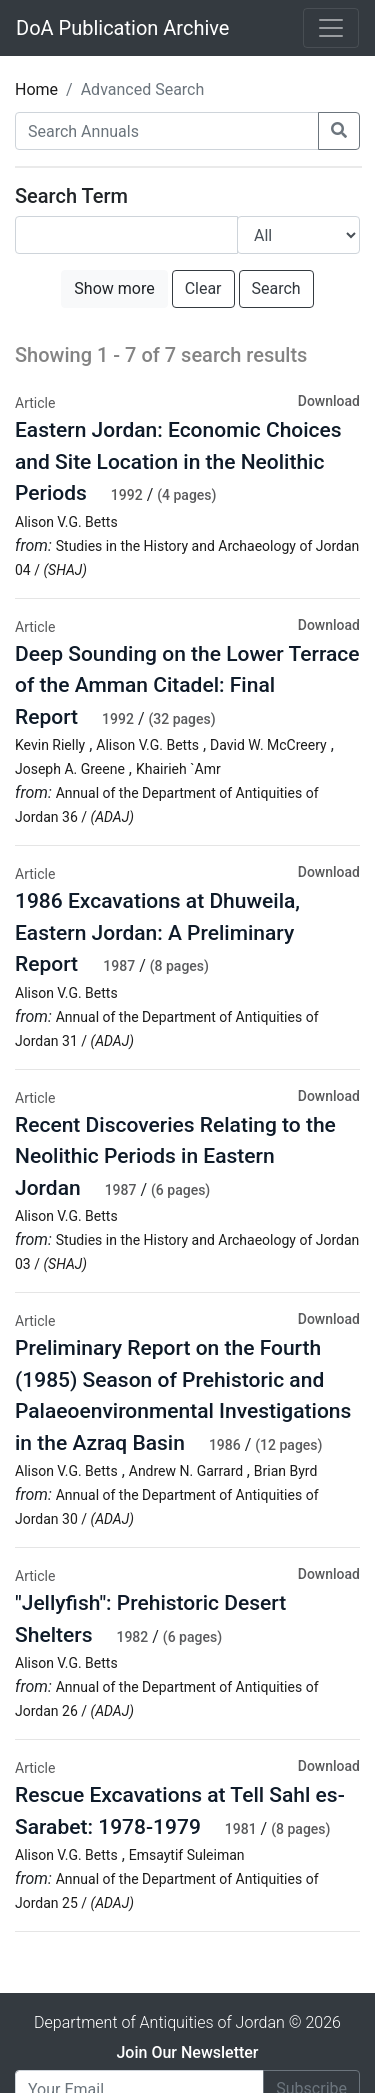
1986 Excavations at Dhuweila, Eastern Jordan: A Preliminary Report (157, 932)
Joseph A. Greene (70, 769)
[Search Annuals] (167, 131)
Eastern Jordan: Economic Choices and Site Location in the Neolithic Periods (178, 461)
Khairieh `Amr (178, 769)
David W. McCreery (268, 745)
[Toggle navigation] (331, 28)
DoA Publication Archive (122, 28)
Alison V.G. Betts (66, 522)
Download (329, 401)
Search (276, 288)
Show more (114, 288)
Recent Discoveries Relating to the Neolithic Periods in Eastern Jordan (175, 1156)
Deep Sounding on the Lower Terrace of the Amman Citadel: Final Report (187, 685)
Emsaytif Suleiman (187, 1855)
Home (36, 89)
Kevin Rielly (50, 745)
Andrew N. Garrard (188, 1471)
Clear (203, 288)
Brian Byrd (286, 1471)
